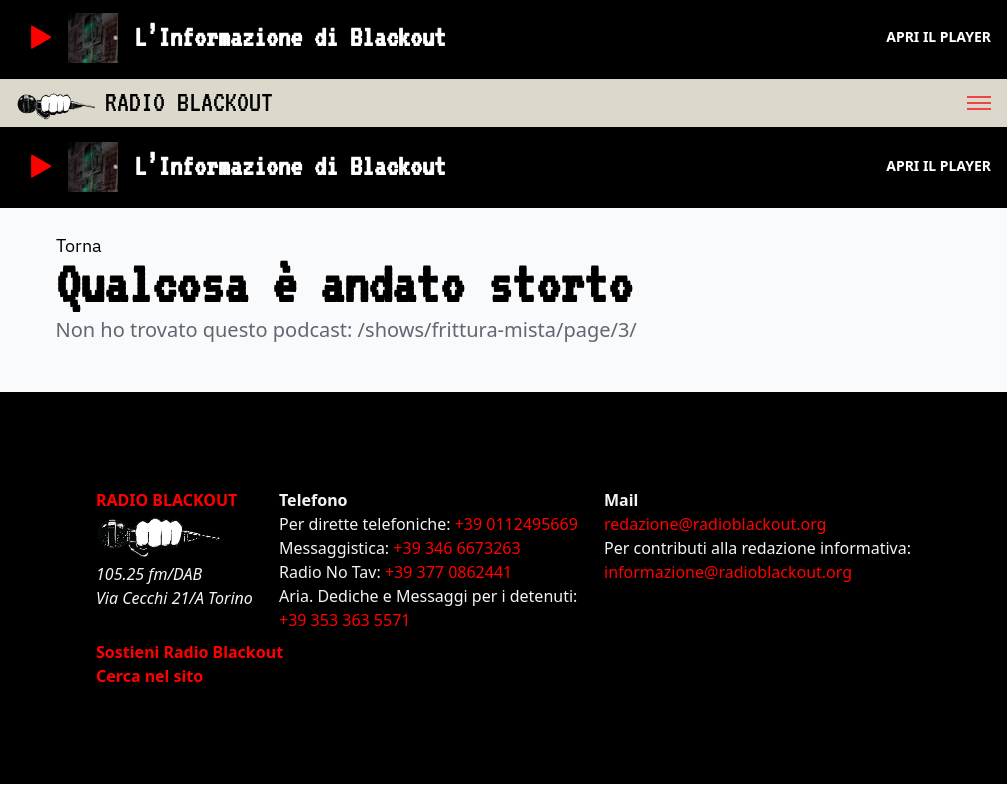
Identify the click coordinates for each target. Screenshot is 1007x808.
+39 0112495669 (516, 524)
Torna (79, 245)
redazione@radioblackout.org (715, 524)
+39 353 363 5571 (344, 620)
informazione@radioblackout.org (728, 572)
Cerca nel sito (149, 676)
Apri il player (938, 36)
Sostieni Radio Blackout (189, 652)
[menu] (640, 103)
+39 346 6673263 (456, 548)
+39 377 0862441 (448, 572)
